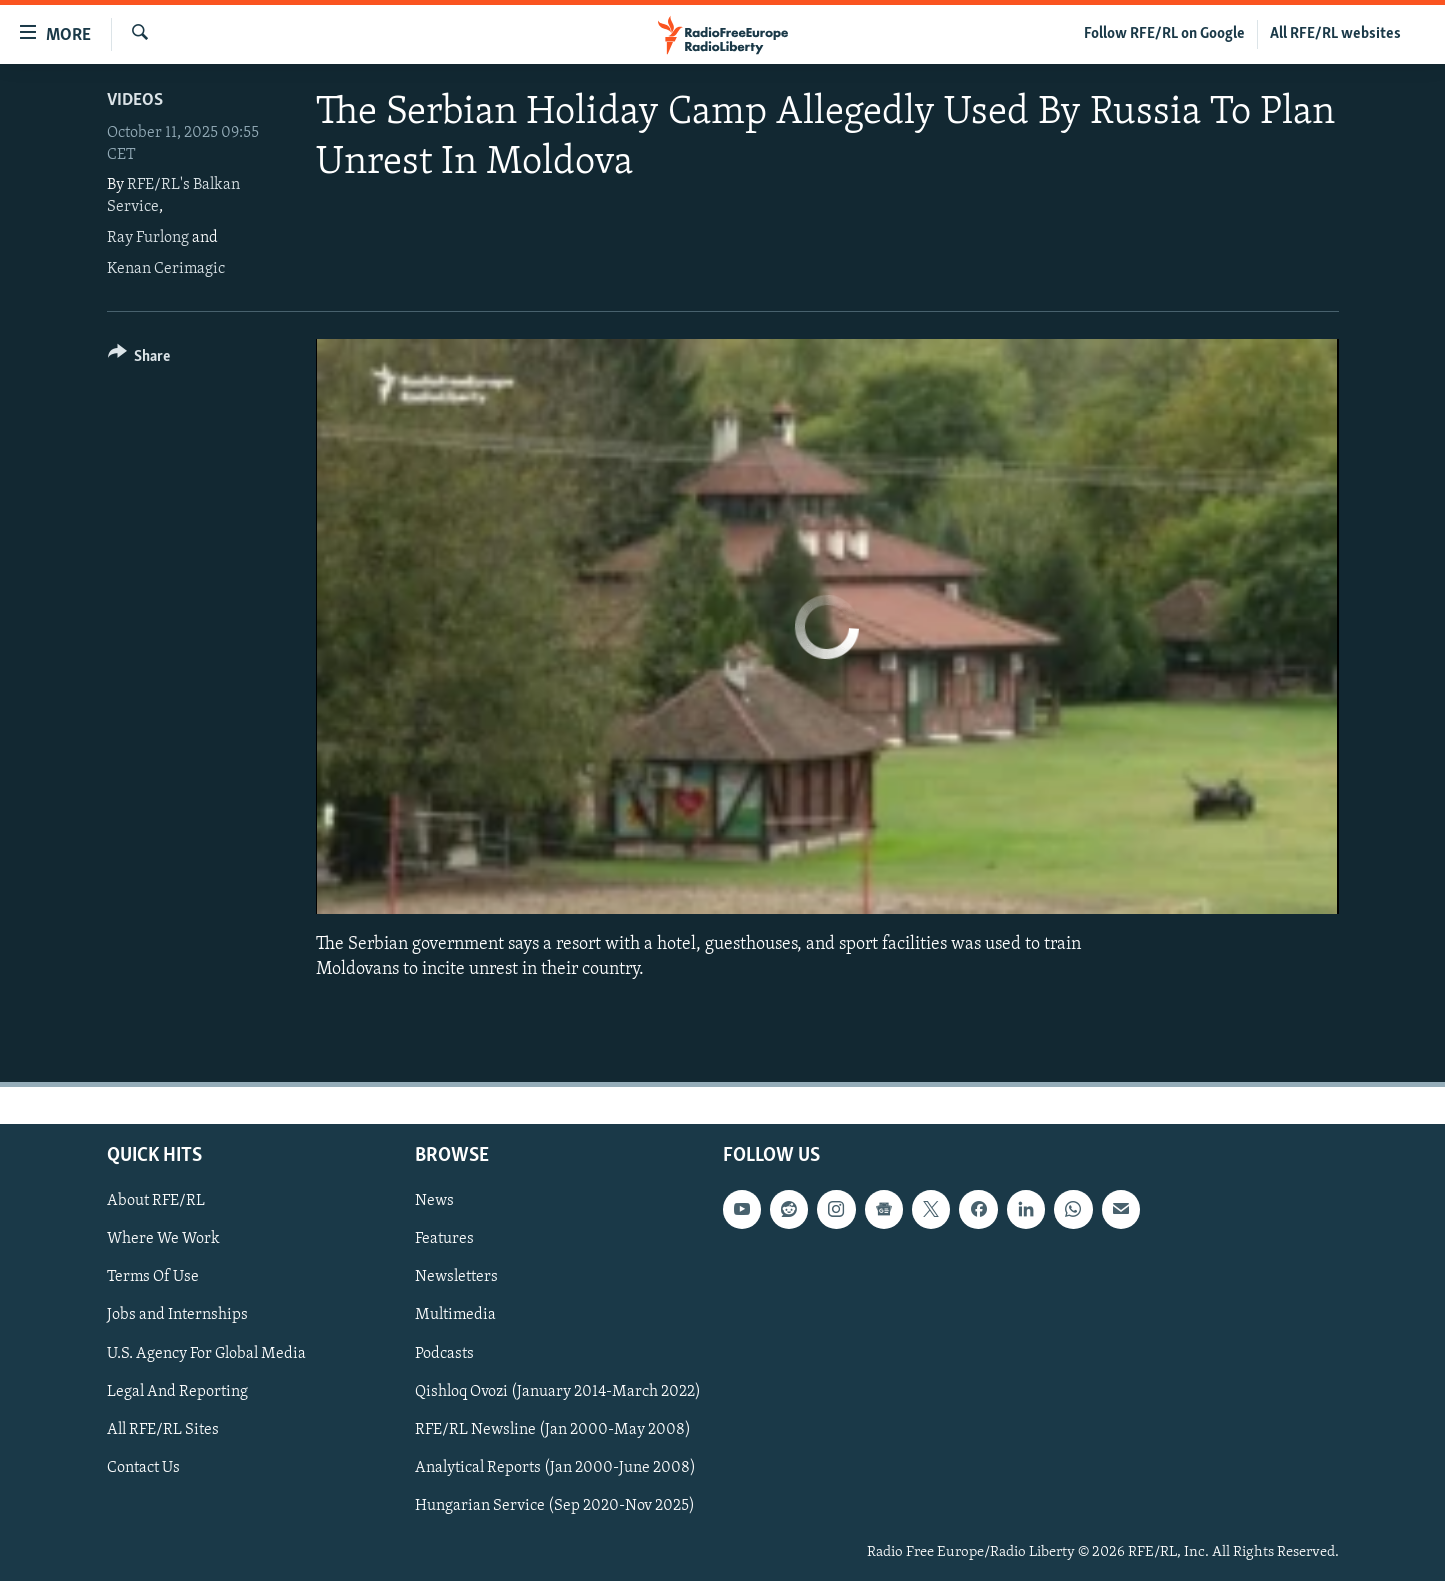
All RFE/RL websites (1335, 34)
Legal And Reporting (177, 1391)
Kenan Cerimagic (166, 269)
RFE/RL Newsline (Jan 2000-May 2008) (553, 1429)
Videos (135, 100)
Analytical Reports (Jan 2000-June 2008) (555, 1467)
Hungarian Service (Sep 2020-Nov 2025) (555, 1505)
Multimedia (455, 1315)
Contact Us (143, 1467)
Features (444, 1239)
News (434, 1201)
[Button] (139, 359)
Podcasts (444, 1353)
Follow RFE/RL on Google (1164, 34)
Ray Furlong (148, 238)
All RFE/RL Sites (163, 1429)
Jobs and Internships (177, 1315)
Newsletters (456, 1277)
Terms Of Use (153, 1277)
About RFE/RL (156, 1201)
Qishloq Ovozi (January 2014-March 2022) (558, 1391)
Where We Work (163, 1239)
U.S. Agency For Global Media (206, 1353)
